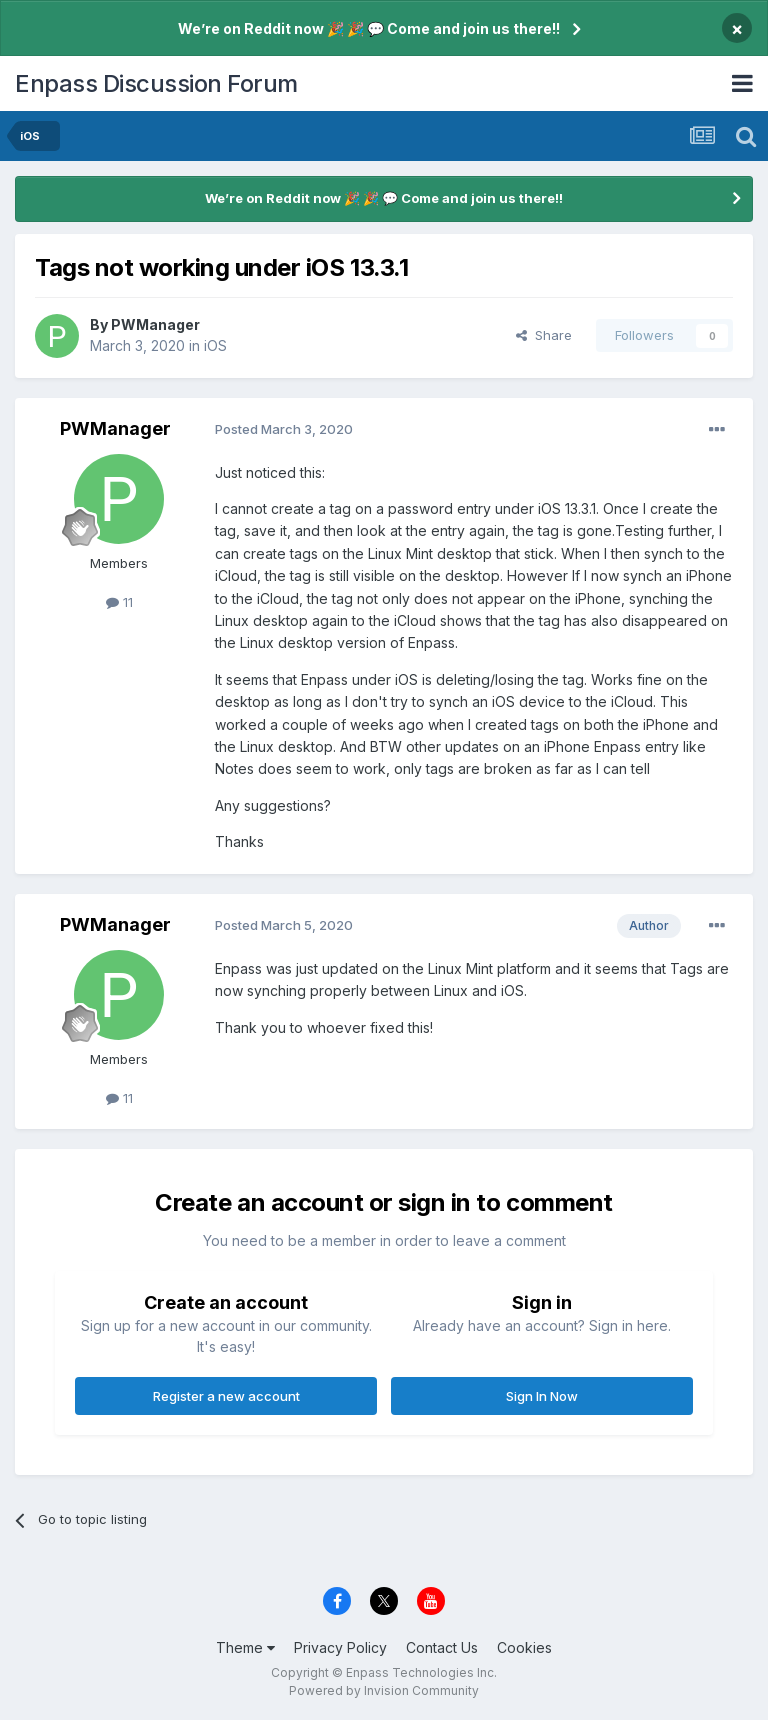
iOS (215, 345)
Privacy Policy (340, 1647)
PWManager (155, 324)
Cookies (524, 1647)
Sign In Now (542, 1396)
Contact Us (442, 1647)
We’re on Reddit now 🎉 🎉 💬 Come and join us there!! (369, 28)
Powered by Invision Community (384, 1690)
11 (119, 602)
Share (544, 335)
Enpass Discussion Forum (156, 83)
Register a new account (226, 1396)
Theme (245, 1647)
